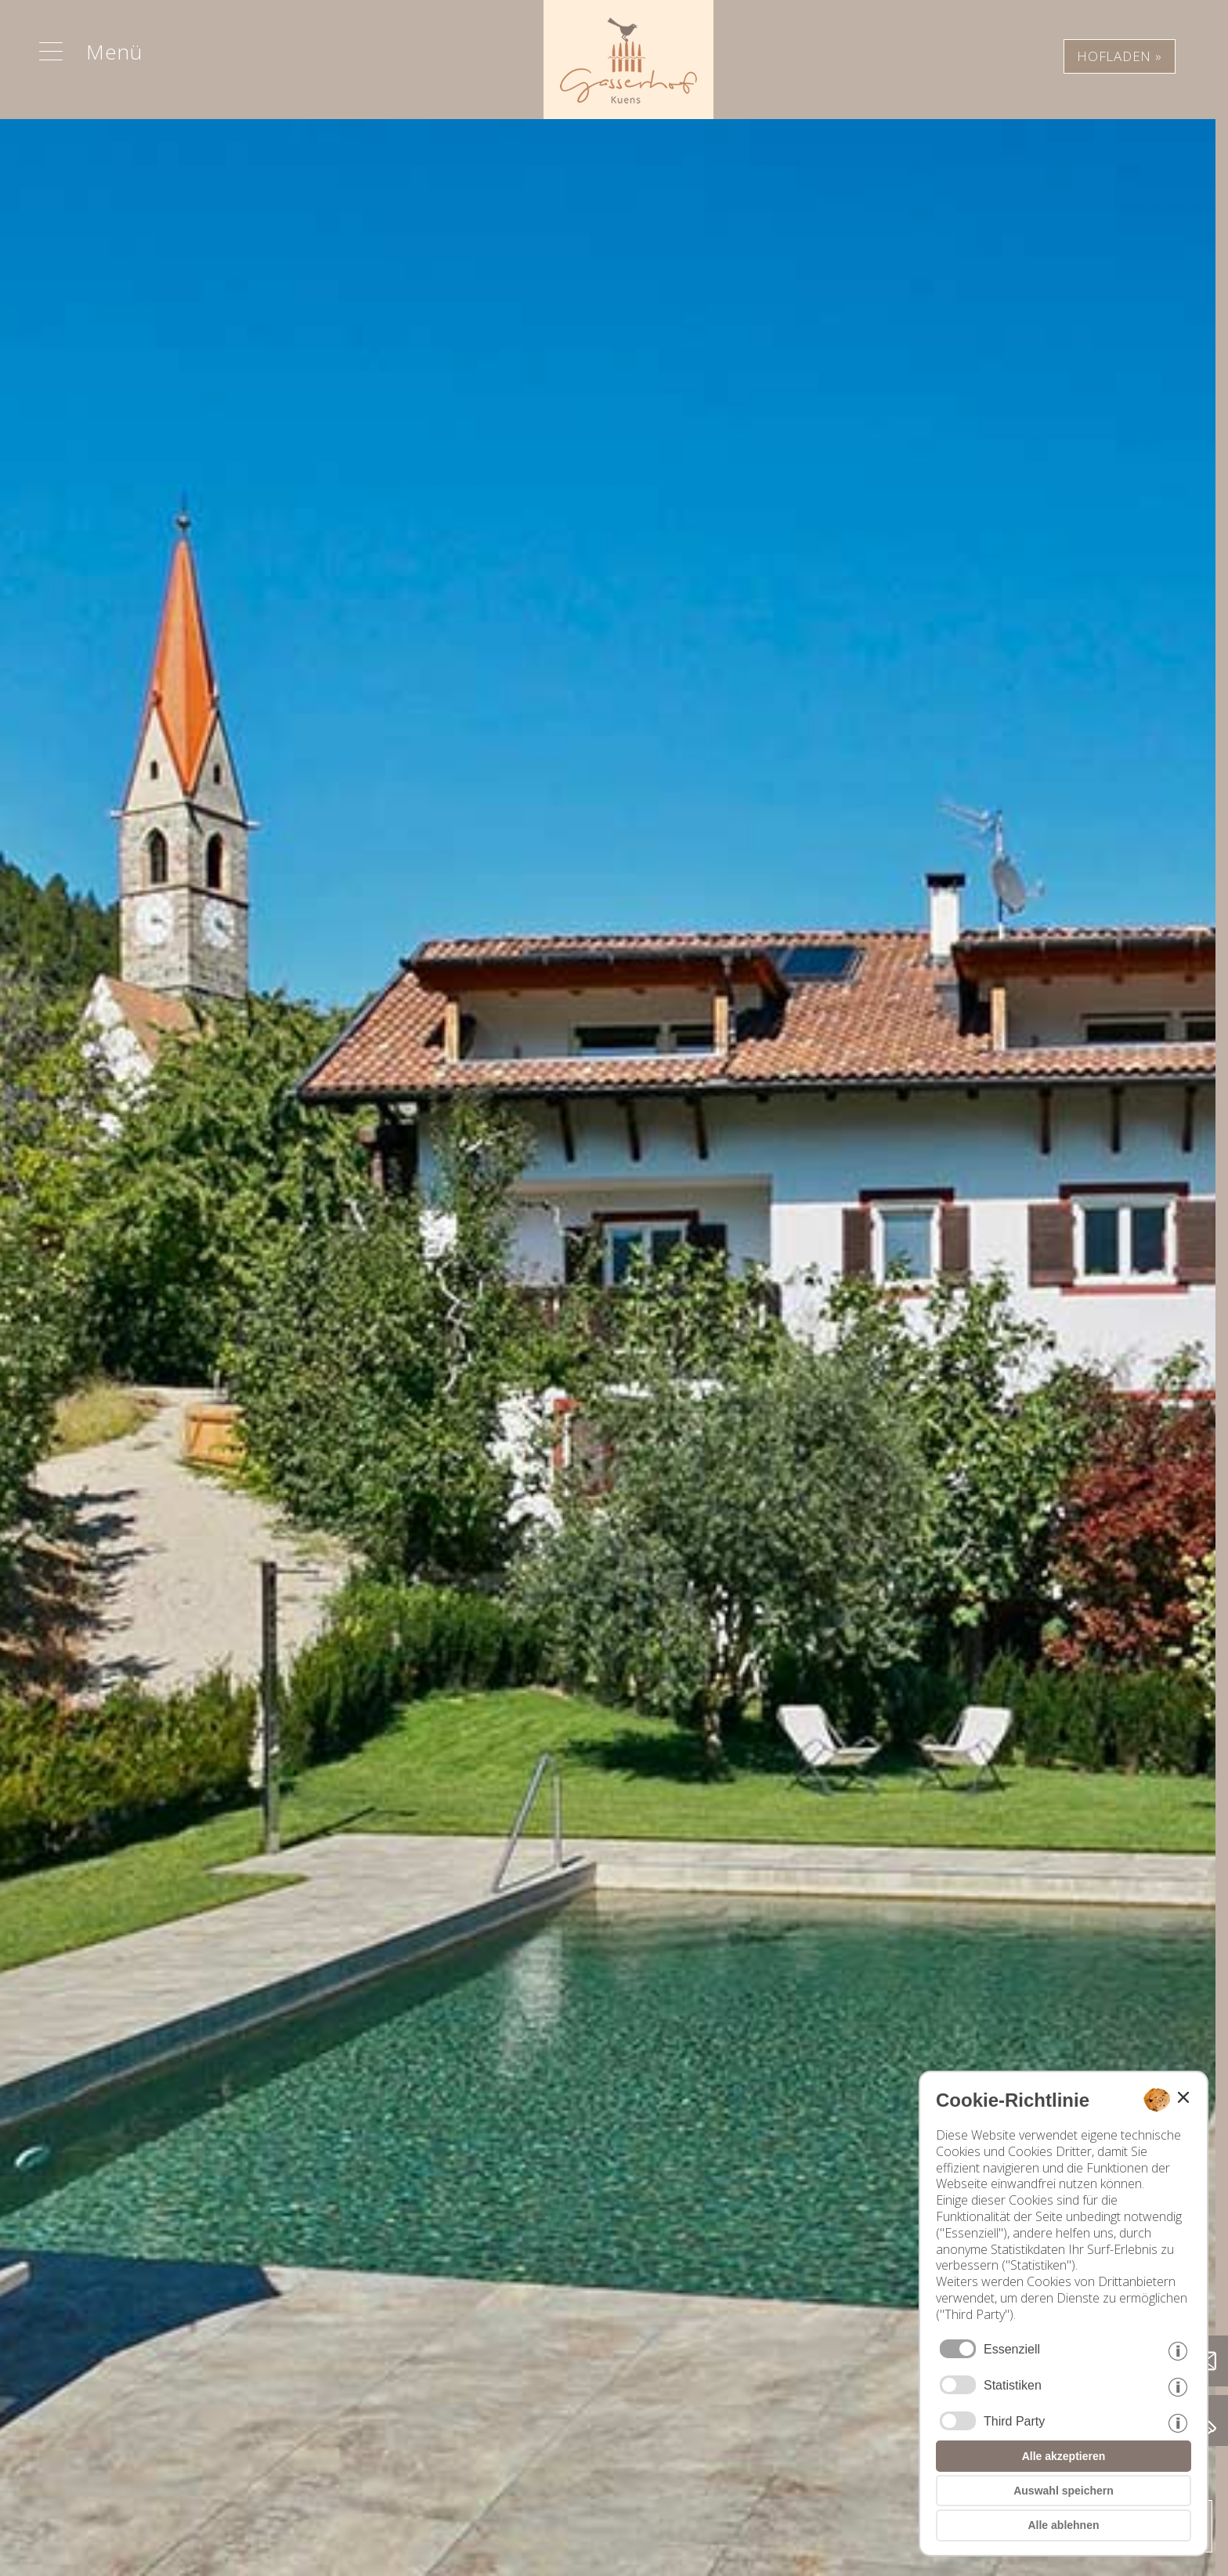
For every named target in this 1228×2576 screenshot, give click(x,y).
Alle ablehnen (1063, 2525)
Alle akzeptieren (1064, 2456)
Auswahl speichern (1063, 2490)
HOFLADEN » (1119, 56)
